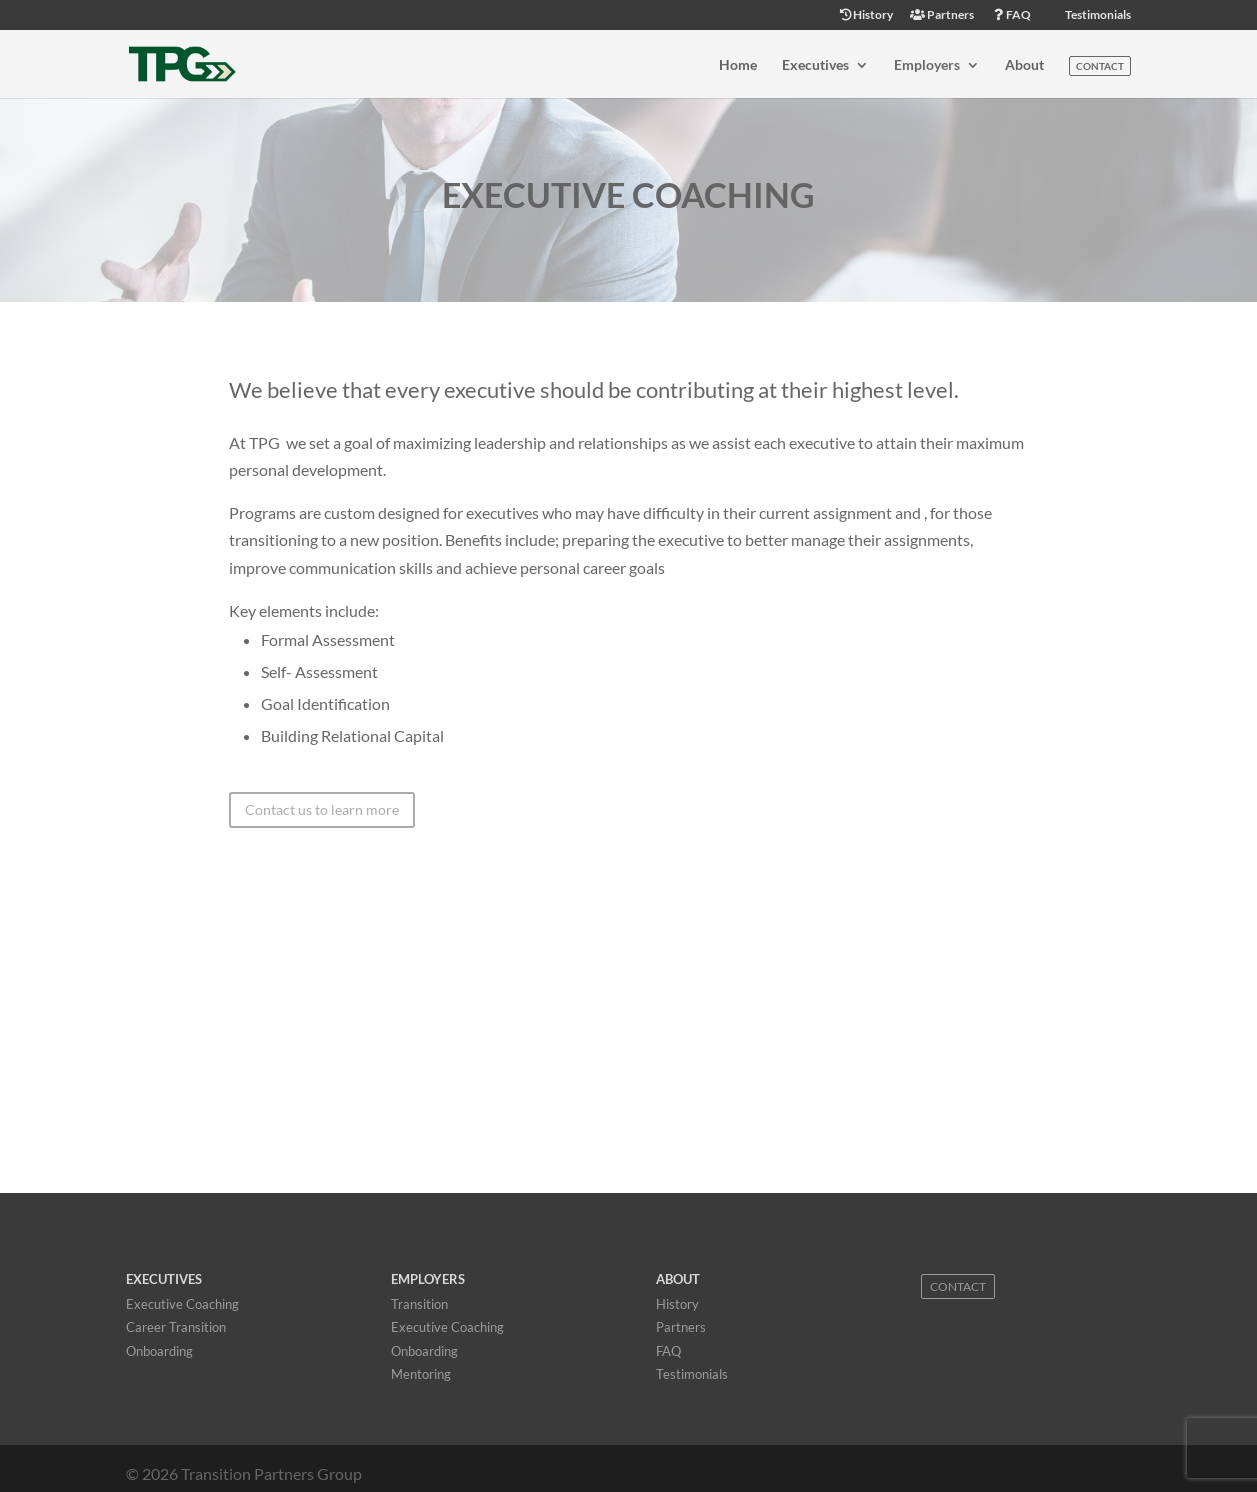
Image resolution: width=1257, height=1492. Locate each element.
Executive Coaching (182, 1304)
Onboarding (159, 1351)
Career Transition (176, 1327)
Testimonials (1097, 15)
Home (738, 65)
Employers (927, 65)
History (865, 15)
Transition (419, 1304)
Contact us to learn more (322, 809)
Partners (942, 15)
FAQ (1011, 15)
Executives (815, 65)
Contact (1100, 66)
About (1024, 65)
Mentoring (421, 1374)
